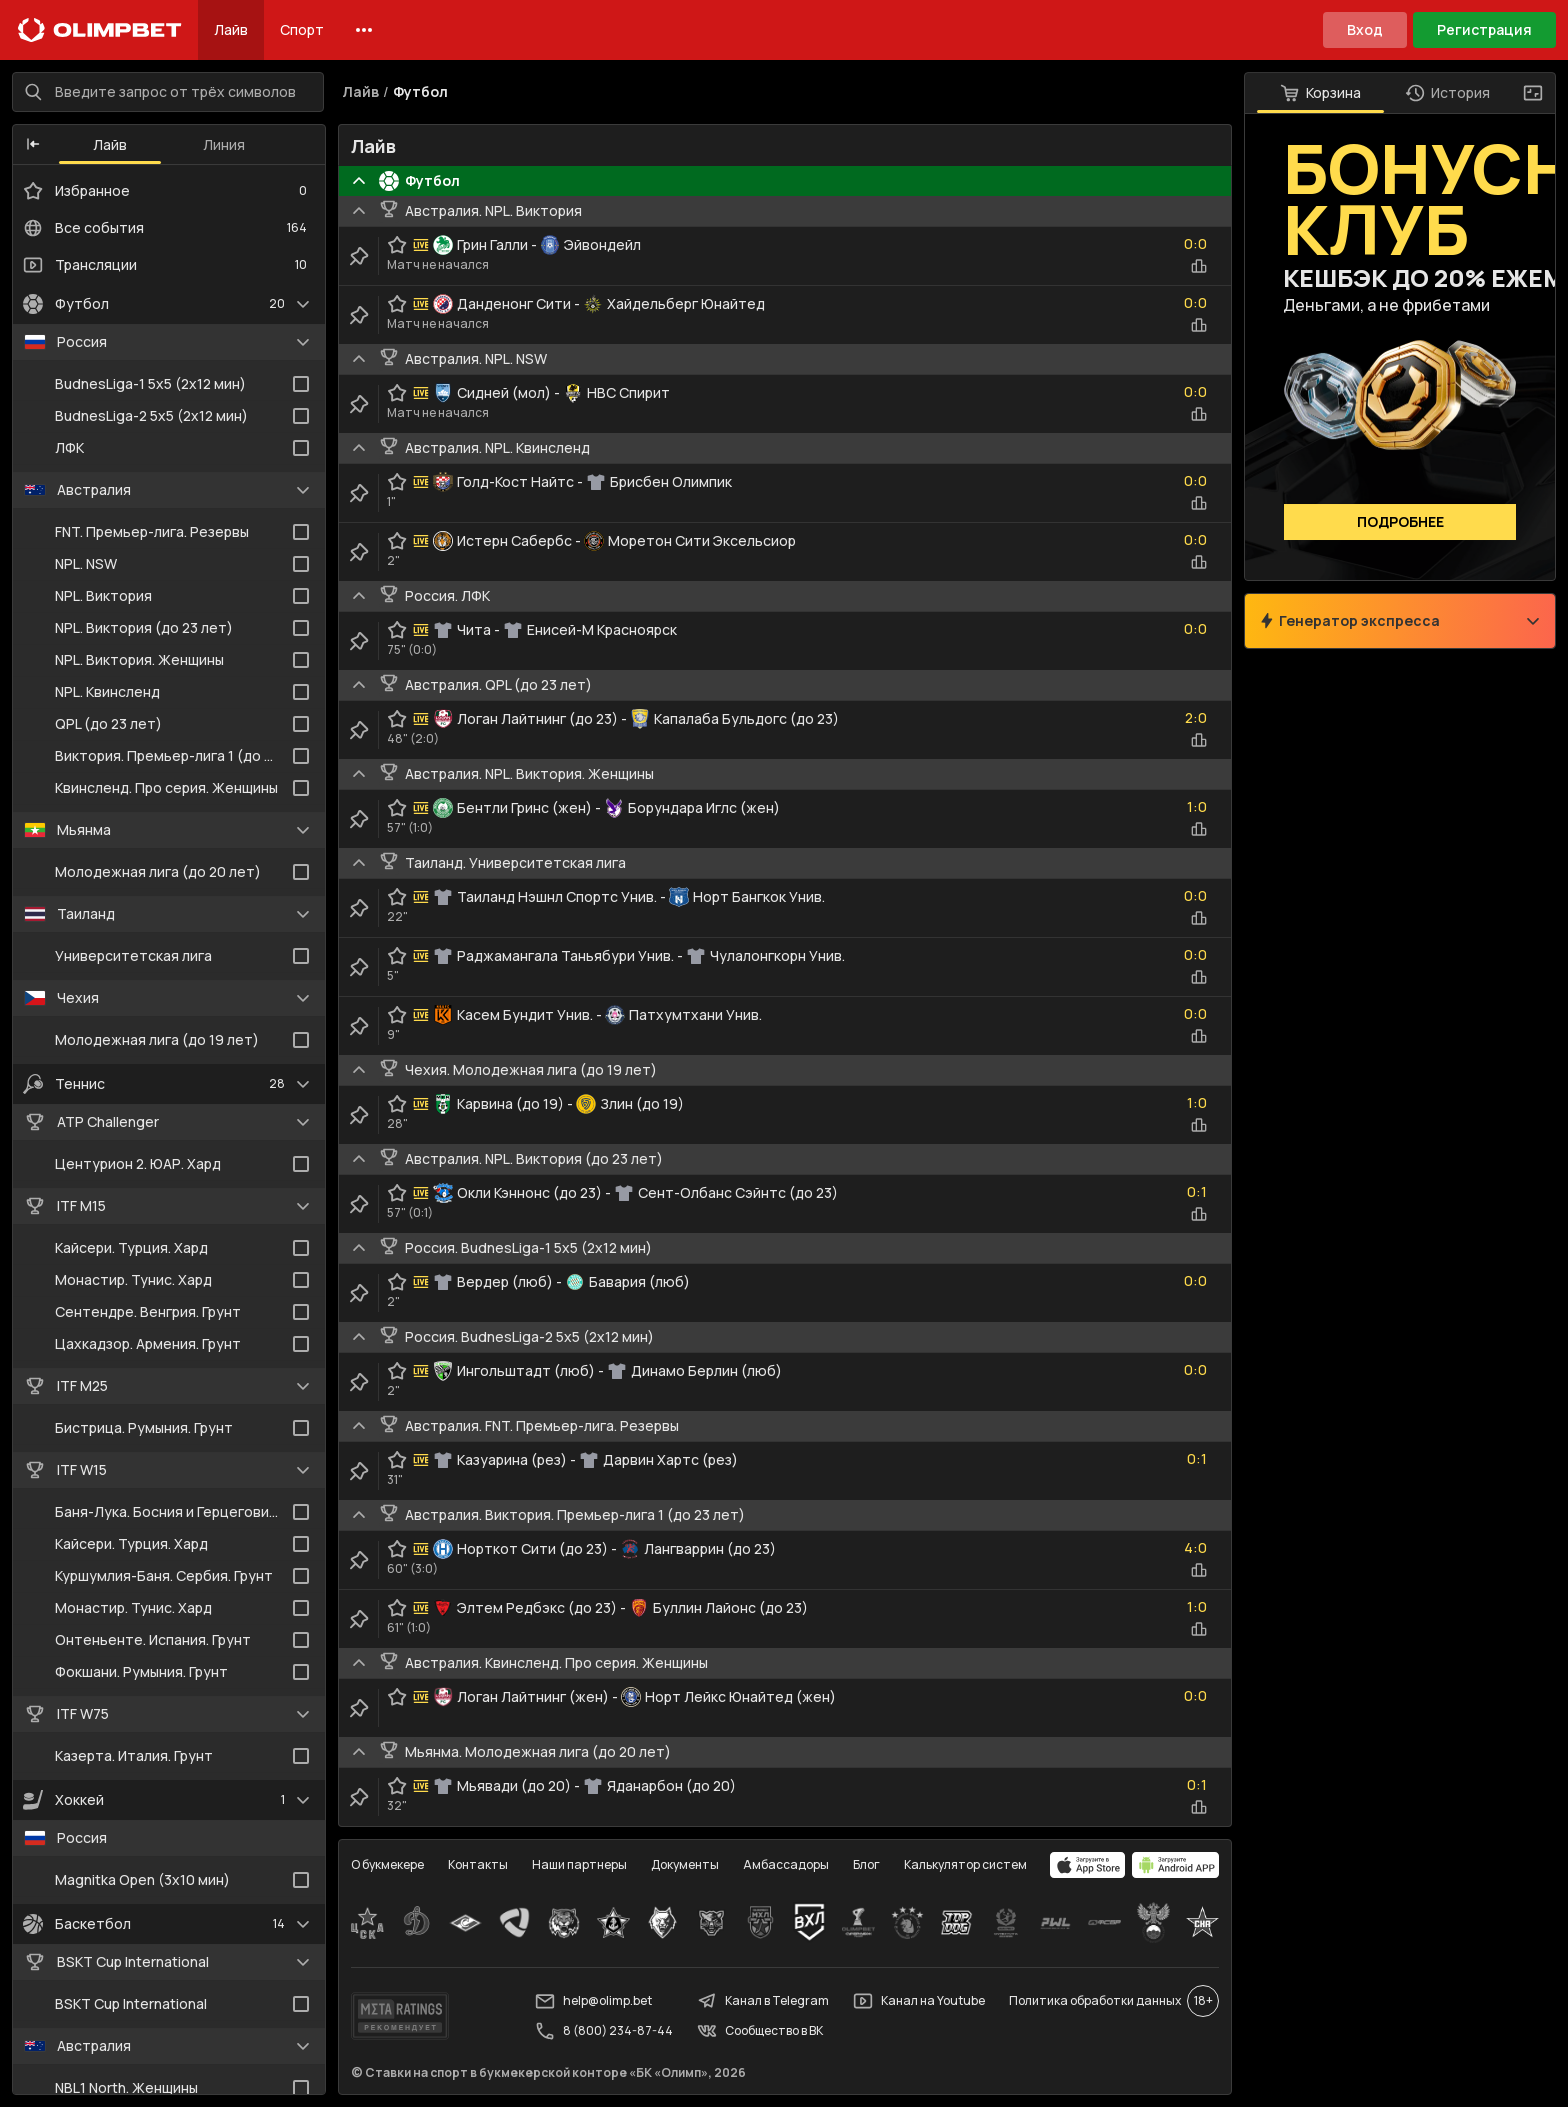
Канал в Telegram (763, 2001)
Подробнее (1400, 522)
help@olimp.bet (593, 2001)
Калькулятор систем (965, 1864)
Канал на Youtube (919, 2001)
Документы (685, 1864)
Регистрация (1484, 29)
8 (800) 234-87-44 (604, 2031)
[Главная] (100, 30)
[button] (33, 145)
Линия (224, 144)
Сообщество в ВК (760, 2031)
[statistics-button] (1199, 266)
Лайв (231, 29)
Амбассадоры (786, 1864)
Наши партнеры (579, 1864)
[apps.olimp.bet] (1088, 1865)
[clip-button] (359, 256)
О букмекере (387, 1864)
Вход (1365, 29)
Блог (866, 1864)
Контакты (478, 1864)
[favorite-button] (397, 245)
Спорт (302, 29)
